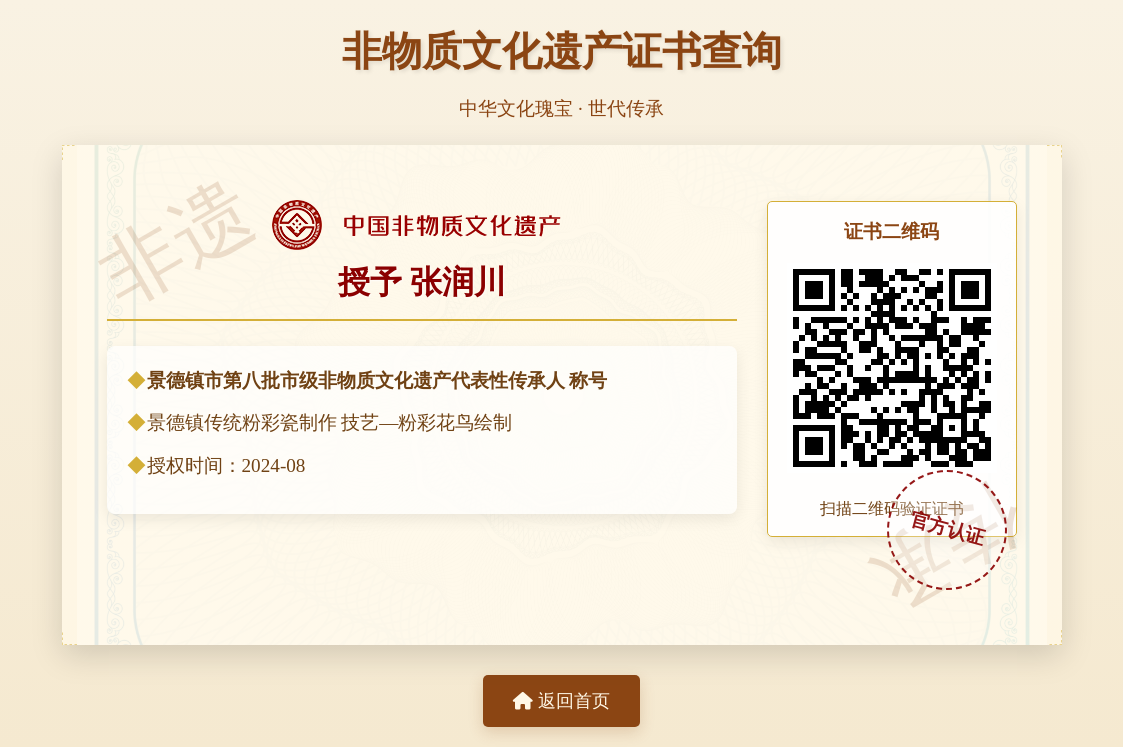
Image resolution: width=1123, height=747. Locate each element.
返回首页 (561, 701)
